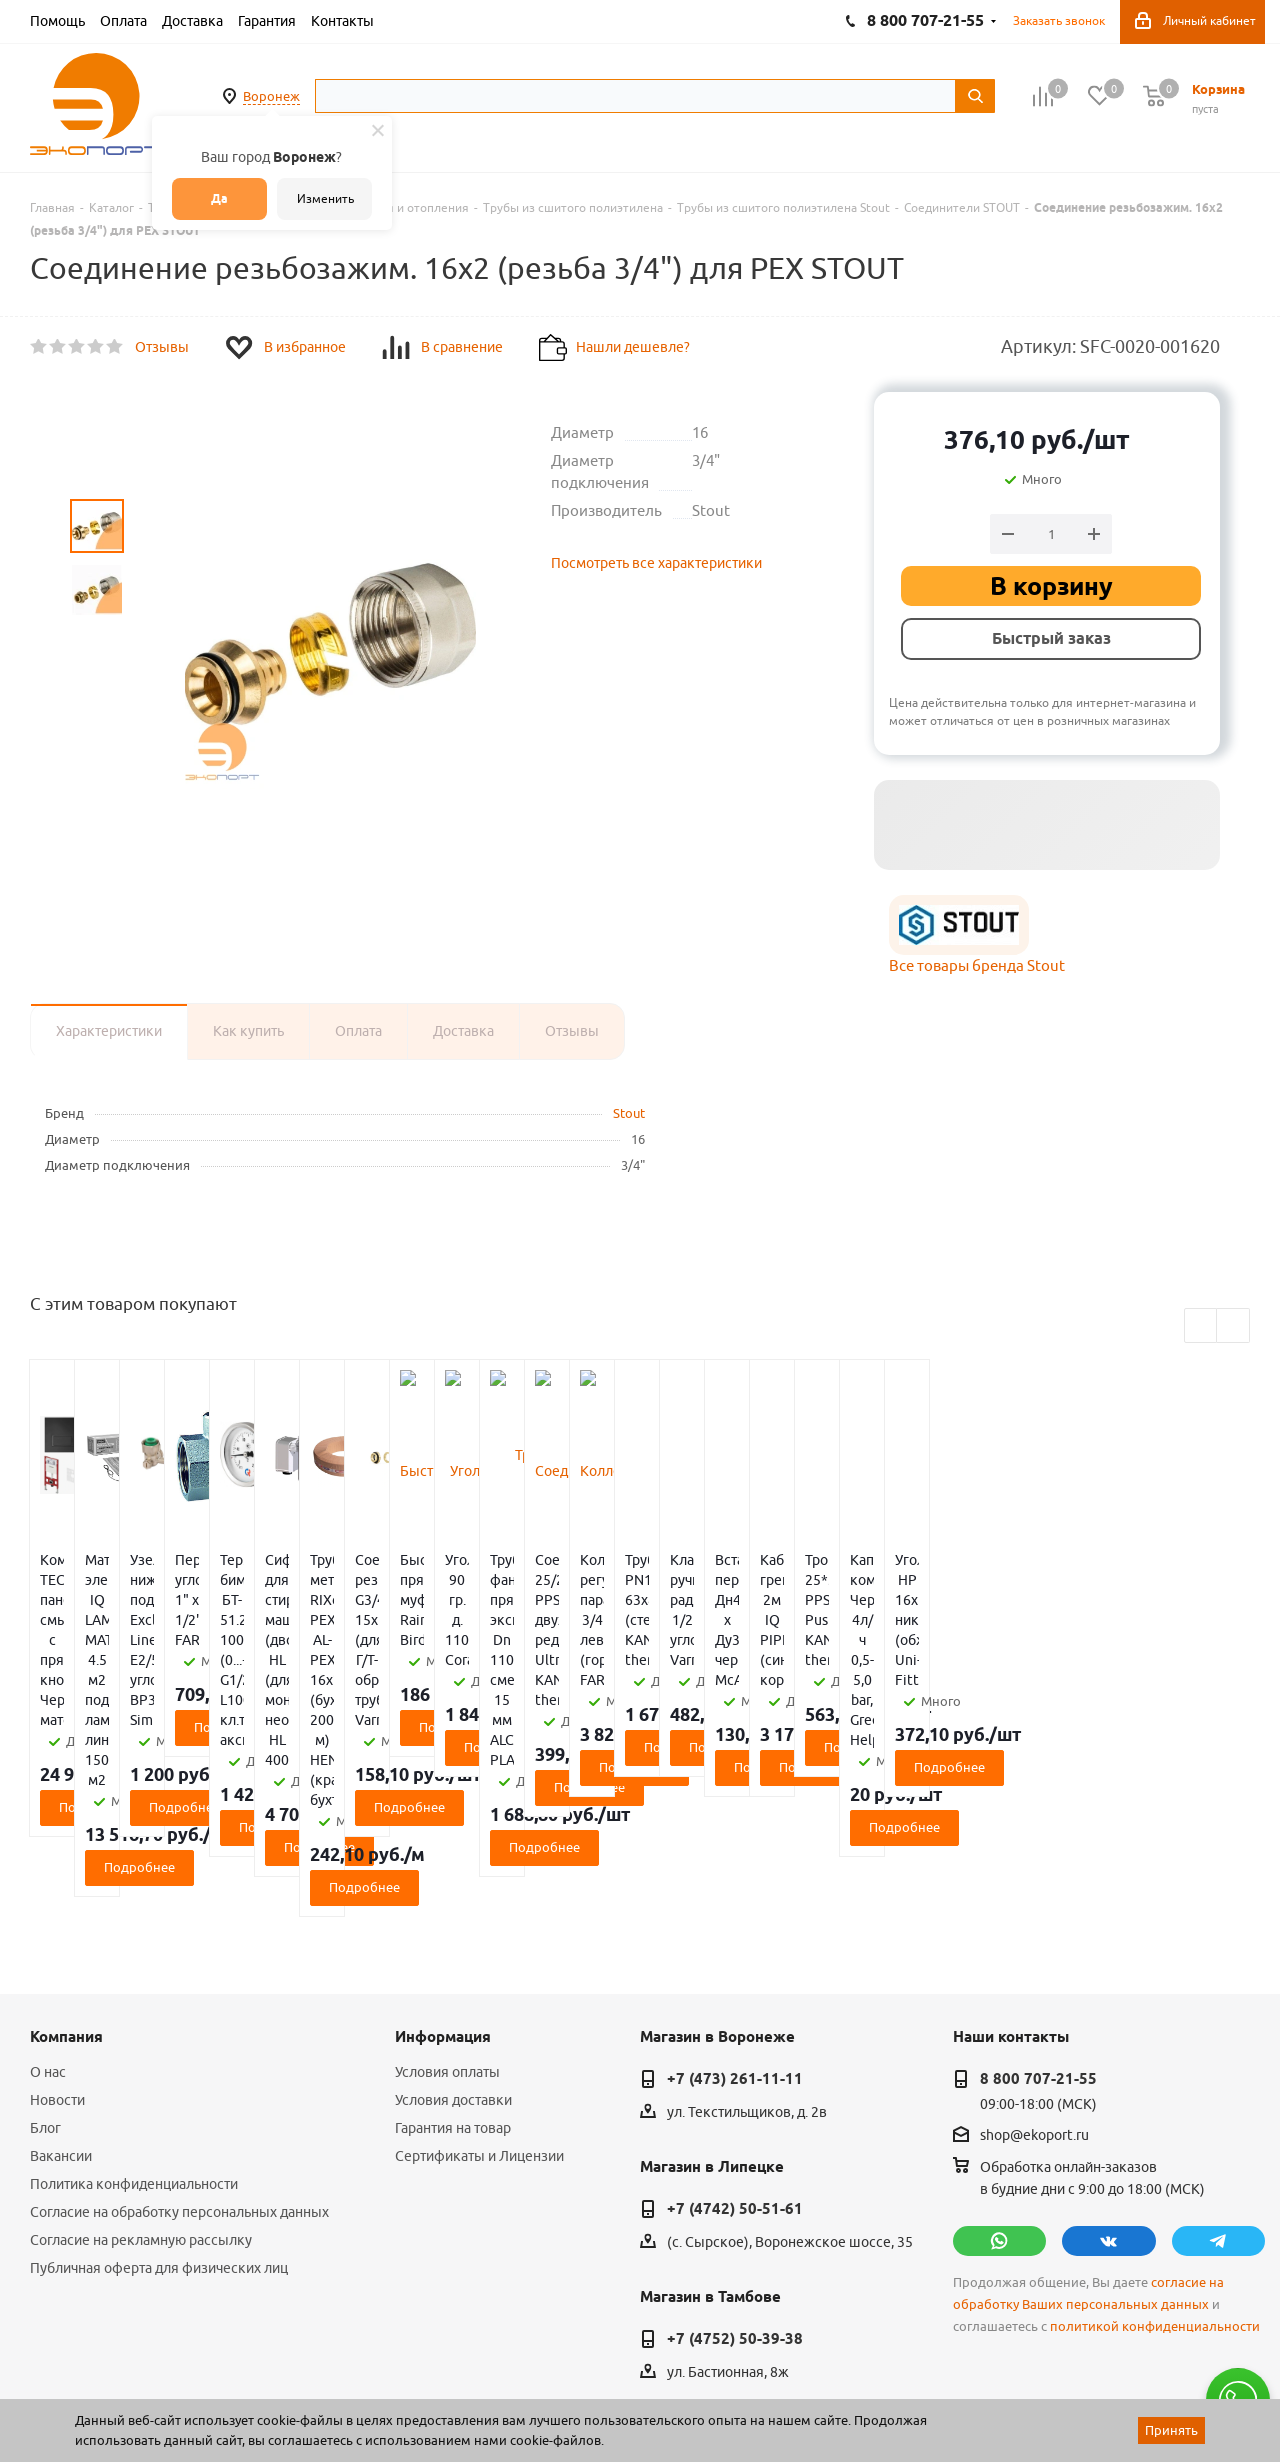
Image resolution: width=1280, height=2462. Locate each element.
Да (219, 198)
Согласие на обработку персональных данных (179, 2052)
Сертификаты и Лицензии (479, 1996)
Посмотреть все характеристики (656, 563)
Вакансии (61, 1996)
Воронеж (271, 96)
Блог (45, 1968)
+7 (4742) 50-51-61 (735, 2049)
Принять (1171, 2430)
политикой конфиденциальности (1155, 2166)
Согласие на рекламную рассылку (141, 2080)
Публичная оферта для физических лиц (159, 2108)
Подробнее (131, 1707)
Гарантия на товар (453, 1968)
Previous (1201, 1326)
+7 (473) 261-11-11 (735, 1919)
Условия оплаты (447, 1912)
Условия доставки (453, 1940)
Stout (629, 1113)
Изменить (325, 198)
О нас (48, 1912)
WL (168, 2373)
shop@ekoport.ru (1034, 1975)
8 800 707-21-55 (1038, 1919)
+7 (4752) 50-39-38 (735, 2179)
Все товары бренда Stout (977, 965)
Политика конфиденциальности (134, 2024)
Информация (443, 1877)
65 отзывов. (280, 2395)
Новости (57, 1940)
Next (1233, 1326)
